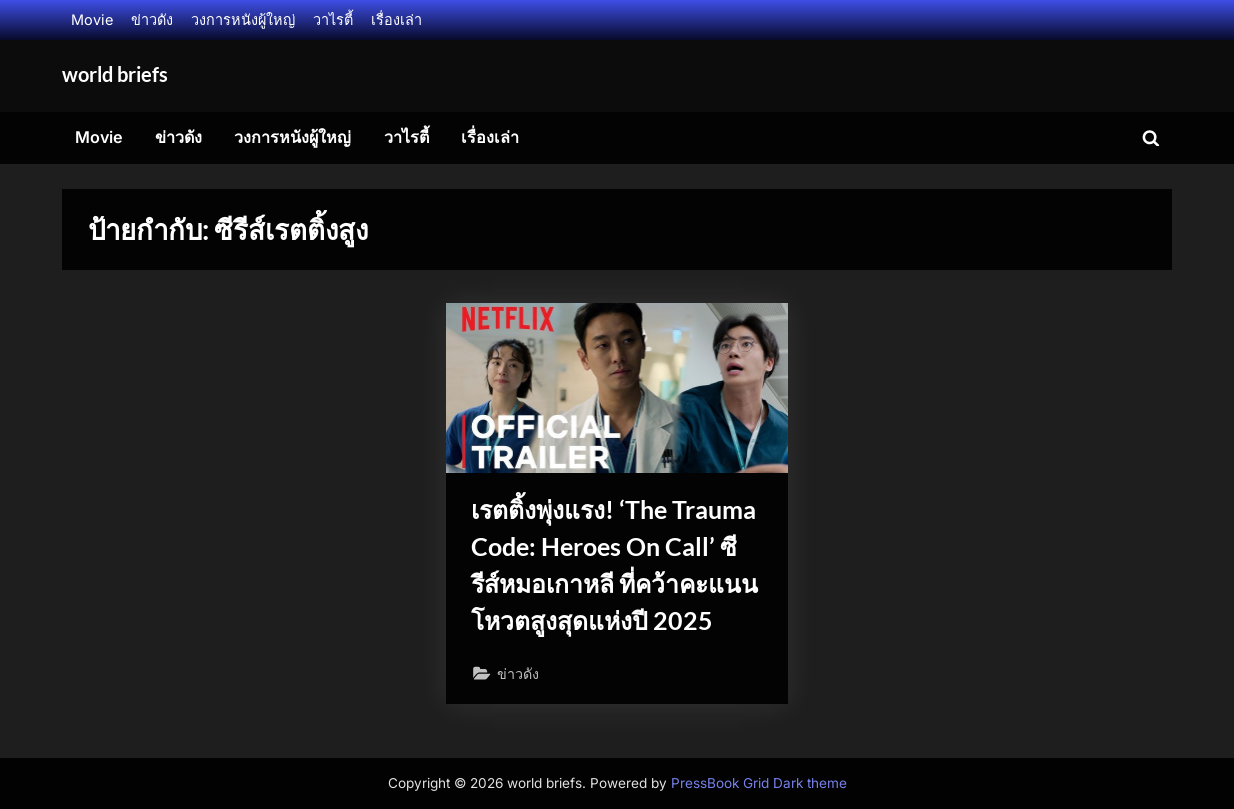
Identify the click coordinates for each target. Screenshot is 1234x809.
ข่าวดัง (152, 19)
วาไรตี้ (333, 19)
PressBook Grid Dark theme (759, 783)
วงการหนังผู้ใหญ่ (243, 19)
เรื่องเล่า (396, 19)
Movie (92, 19)
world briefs (115, 74)
